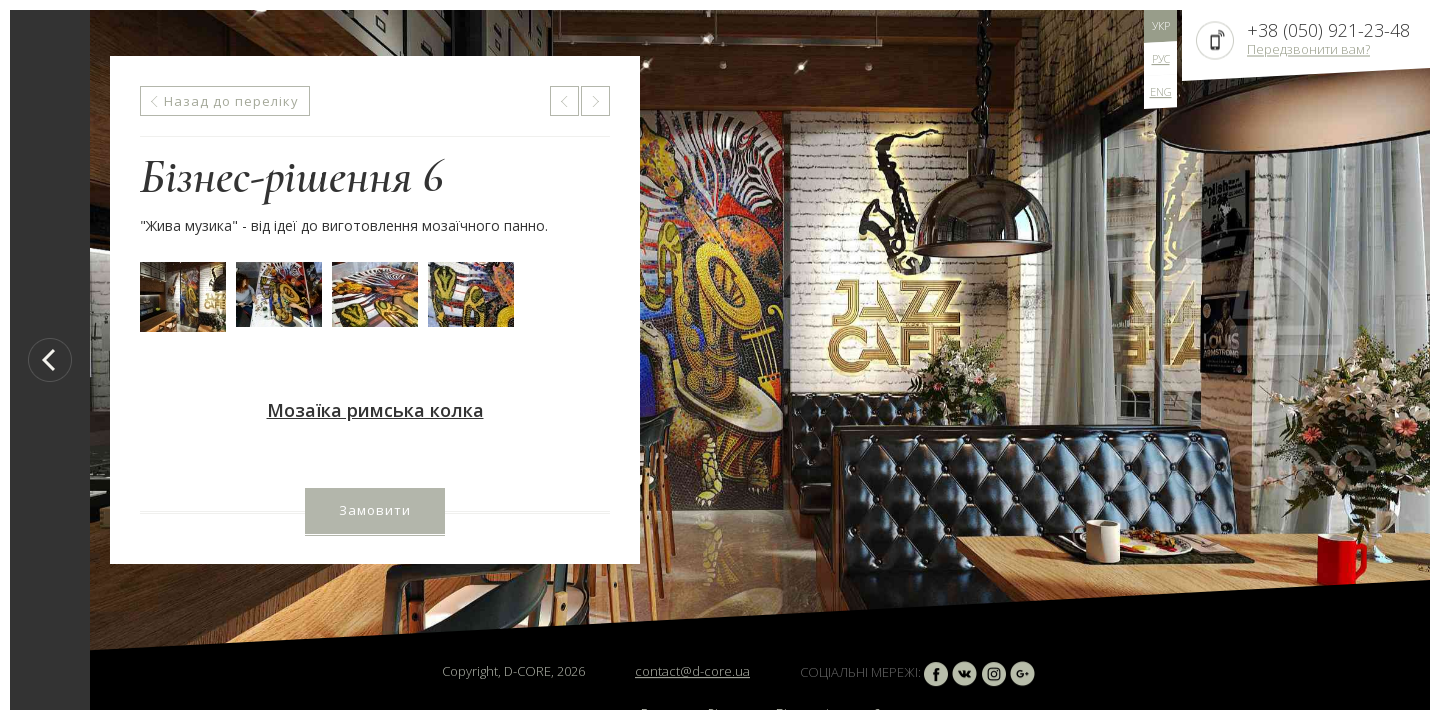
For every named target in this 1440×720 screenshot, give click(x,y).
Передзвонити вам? (1308, 49)
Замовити (375, 510)
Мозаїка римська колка (375, 410)
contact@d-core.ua (692, 671)
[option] (760, 360)
